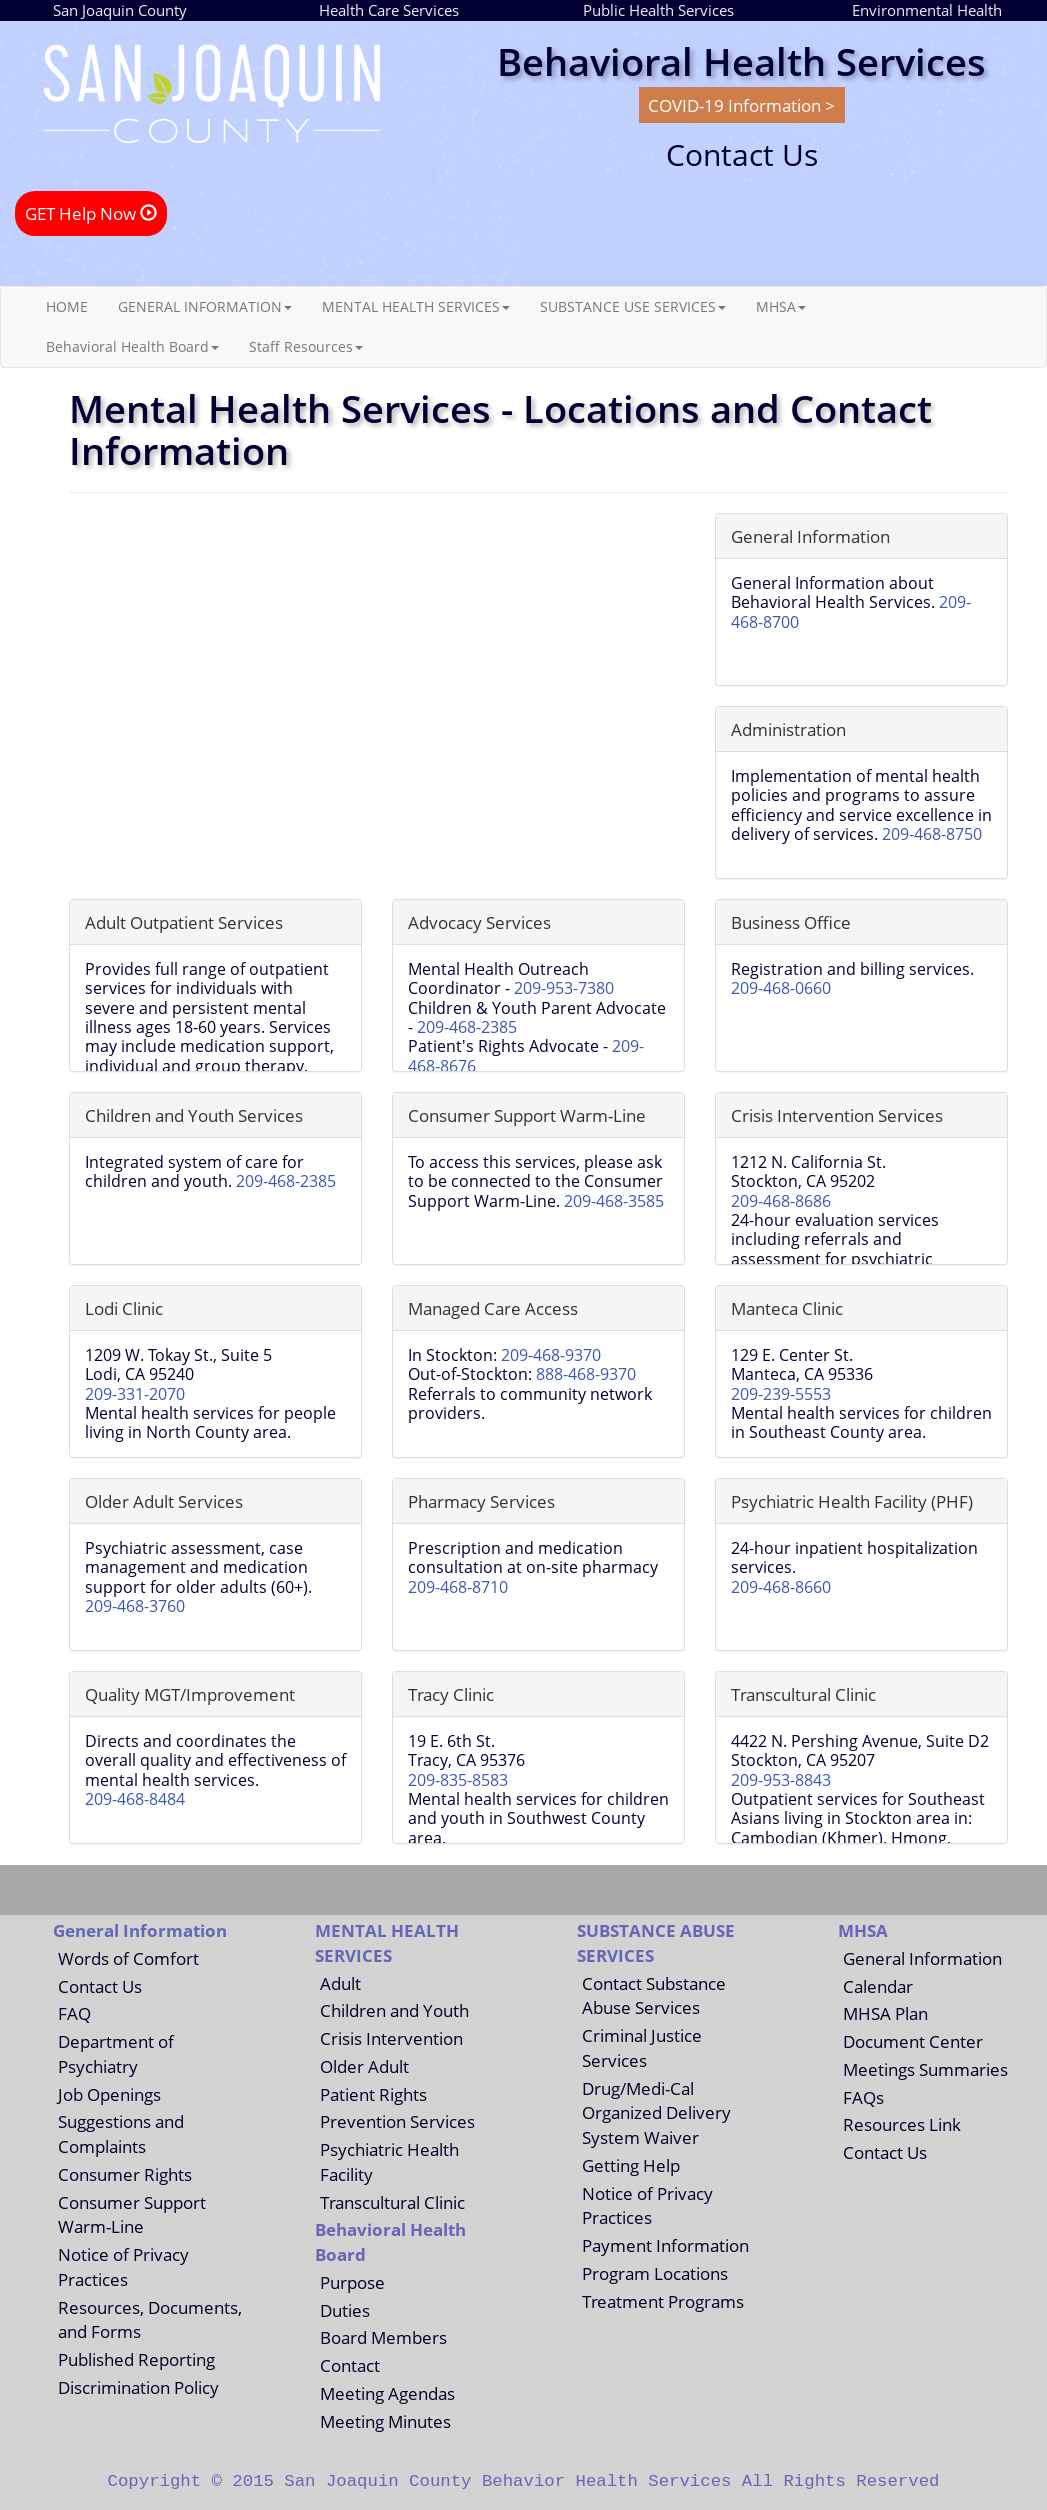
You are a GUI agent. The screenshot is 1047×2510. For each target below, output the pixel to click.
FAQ (74, 2013)
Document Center (913, 2041)
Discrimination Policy (138, 2387)
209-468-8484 (135, 1799)
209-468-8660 (781, 1587)
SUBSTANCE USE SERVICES (633, 306)
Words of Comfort (128, 1958)
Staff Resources (306, 346)
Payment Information (665, 2245)
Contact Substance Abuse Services (654, 1995)
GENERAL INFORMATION (205, 306)
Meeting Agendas (387, 2393)
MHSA (781, 306)
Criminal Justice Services (642, 2047)
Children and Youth (394, 2010)
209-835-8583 (458, 1780)
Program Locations (655, 2273)
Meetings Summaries (925, 2069)
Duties (345, 2310)
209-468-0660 (781, 988)
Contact (350, 2365)
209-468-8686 (781, 1201)
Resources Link (902, 2124)
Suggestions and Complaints (121, 2133)
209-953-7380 (564, 988)
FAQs (863, 2097)
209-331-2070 (135, 1394)
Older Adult (364, 2066)
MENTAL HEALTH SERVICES (416, 306)
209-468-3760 (135, 1606)
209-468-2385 (467, 1027)
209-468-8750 (932, 834)
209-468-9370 (551, 1355)
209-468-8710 (458, 1587)
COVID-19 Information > (741, 105)
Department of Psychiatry (116, 2053)
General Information (922, 1958)
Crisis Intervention (391, 2038)
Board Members (383, 2337)
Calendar (878, 1986)
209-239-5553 (781, 1394)
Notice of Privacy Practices (123, 2266)
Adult (340, 1983)
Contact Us (100, 1986)
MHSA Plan (885, 2013)
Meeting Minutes (385, 2421)
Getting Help (631, 2165)
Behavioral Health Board (132, 346)
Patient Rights (373, 2094)
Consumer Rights (125, 2174)
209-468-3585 (614, 1201)
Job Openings (109, 2094)
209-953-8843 (781, 1780)
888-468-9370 (586, 1374)
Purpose (352, 2282)
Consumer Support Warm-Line (132, 2214)
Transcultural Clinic (392, 2202)
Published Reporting (136, 2359)
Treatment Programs (663, 2301)
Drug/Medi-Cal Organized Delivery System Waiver (656, 2113)
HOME (67, 306)
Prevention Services (397, 2121)
